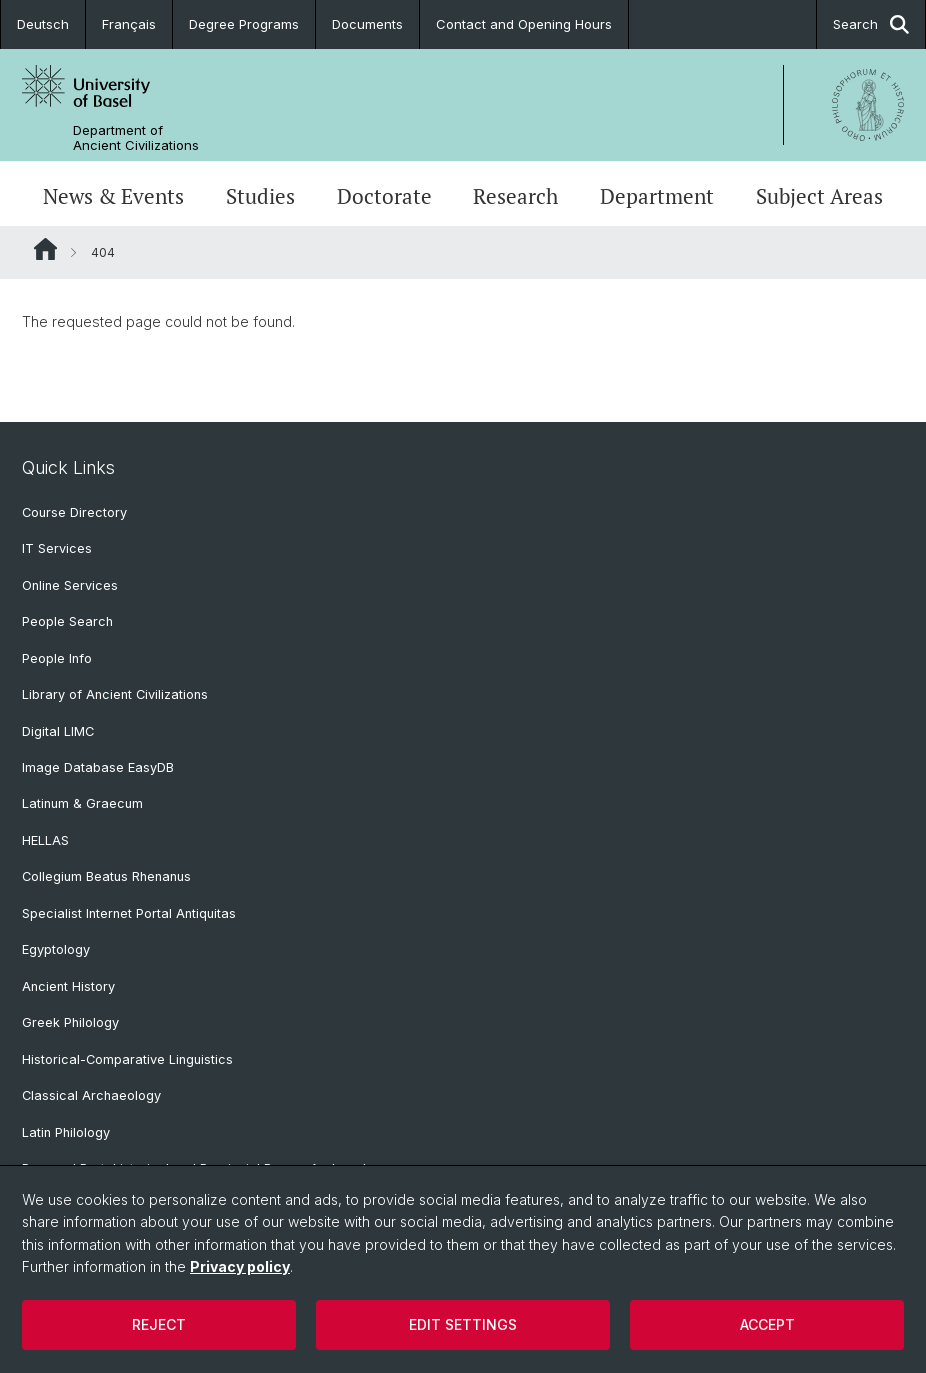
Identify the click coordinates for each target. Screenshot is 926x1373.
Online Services (70, 585)
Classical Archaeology (91, 1095)
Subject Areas (819, 196)
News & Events (113, 196)
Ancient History (68, 986)
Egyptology (56, 949)
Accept (767, 1324)
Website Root (45, 249)
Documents (367, 24)
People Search (67, 621)
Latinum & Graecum (82, 803)
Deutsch (43, 24)
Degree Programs (244, 24)
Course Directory (74, 512)
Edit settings (463, 1324)
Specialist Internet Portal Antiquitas (129, 913)
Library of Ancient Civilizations (115, 694)
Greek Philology (70, 1022)
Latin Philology (66, 1132)
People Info (57, 658)
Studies (260, 196)
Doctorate (384, 196)
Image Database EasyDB (98, 767)
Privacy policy (240, 1266)
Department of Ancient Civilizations (136, 138)
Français (129, 24)
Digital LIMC (58, 731)
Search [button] (871, 24)
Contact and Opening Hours (524, 24)
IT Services (57, 548)
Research (515, 196)
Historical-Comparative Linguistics (127, 1059)
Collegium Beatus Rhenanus (106, 876)
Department (657, 196)
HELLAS (45, 840)
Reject (159, 1324)
